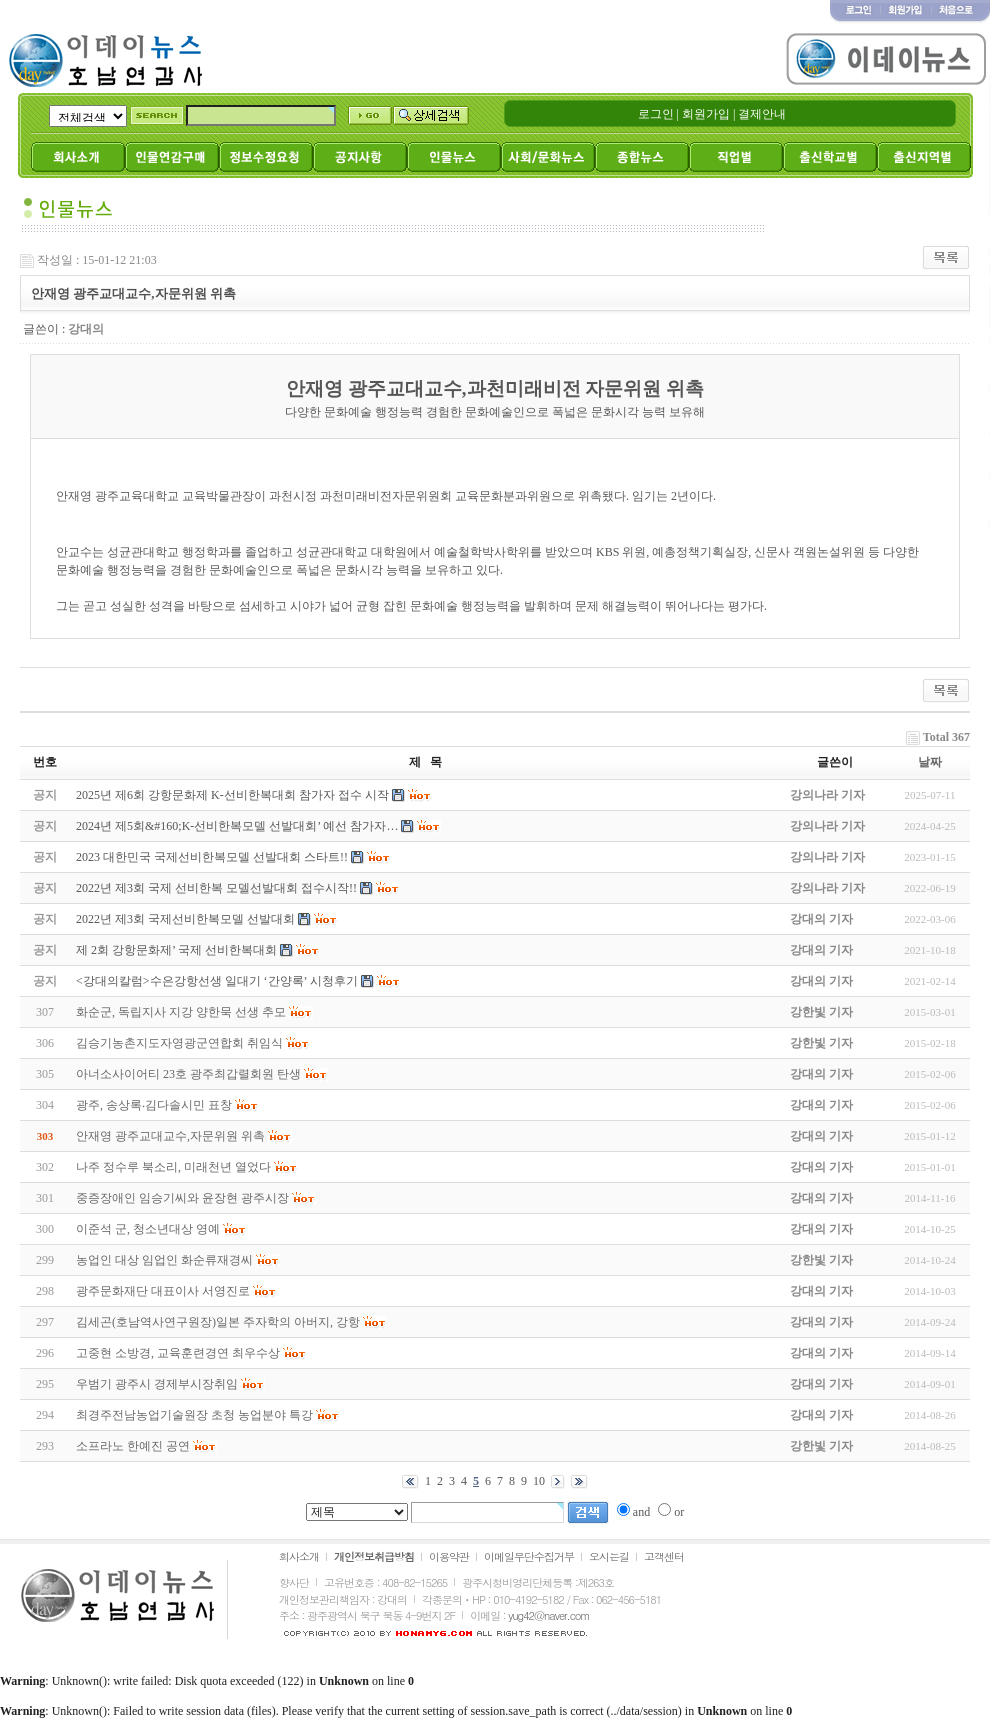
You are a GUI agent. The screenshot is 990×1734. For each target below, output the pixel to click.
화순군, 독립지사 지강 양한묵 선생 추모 (181, 1012)
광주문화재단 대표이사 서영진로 (163, 1291)
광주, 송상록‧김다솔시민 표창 (154, 1105)
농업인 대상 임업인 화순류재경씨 (164, 1260)
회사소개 (299, 1556)
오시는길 (609, 1556)
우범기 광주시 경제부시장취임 (157, 1384)
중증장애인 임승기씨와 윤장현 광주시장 (182, 1198)
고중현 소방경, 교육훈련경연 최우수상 (178, 1353)
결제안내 (762, 114)
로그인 (656, 114)
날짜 (930, 762)
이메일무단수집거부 (529, 1556)
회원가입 (706, 114)
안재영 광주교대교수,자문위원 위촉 (170, 1136)
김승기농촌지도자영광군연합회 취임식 (179, 1043)
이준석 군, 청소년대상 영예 (148, 1229)
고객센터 (664, 1556)
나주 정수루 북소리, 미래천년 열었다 (173, 1167)
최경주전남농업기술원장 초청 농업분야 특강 (194, 1415)
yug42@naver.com (548, 1615)
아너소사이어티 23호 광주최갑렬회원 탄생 (188, 1074)
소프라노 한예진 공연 (133, 1446)
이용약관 (449, 1556)
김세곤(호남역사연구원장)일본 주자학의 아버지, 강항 (218, 1322)
